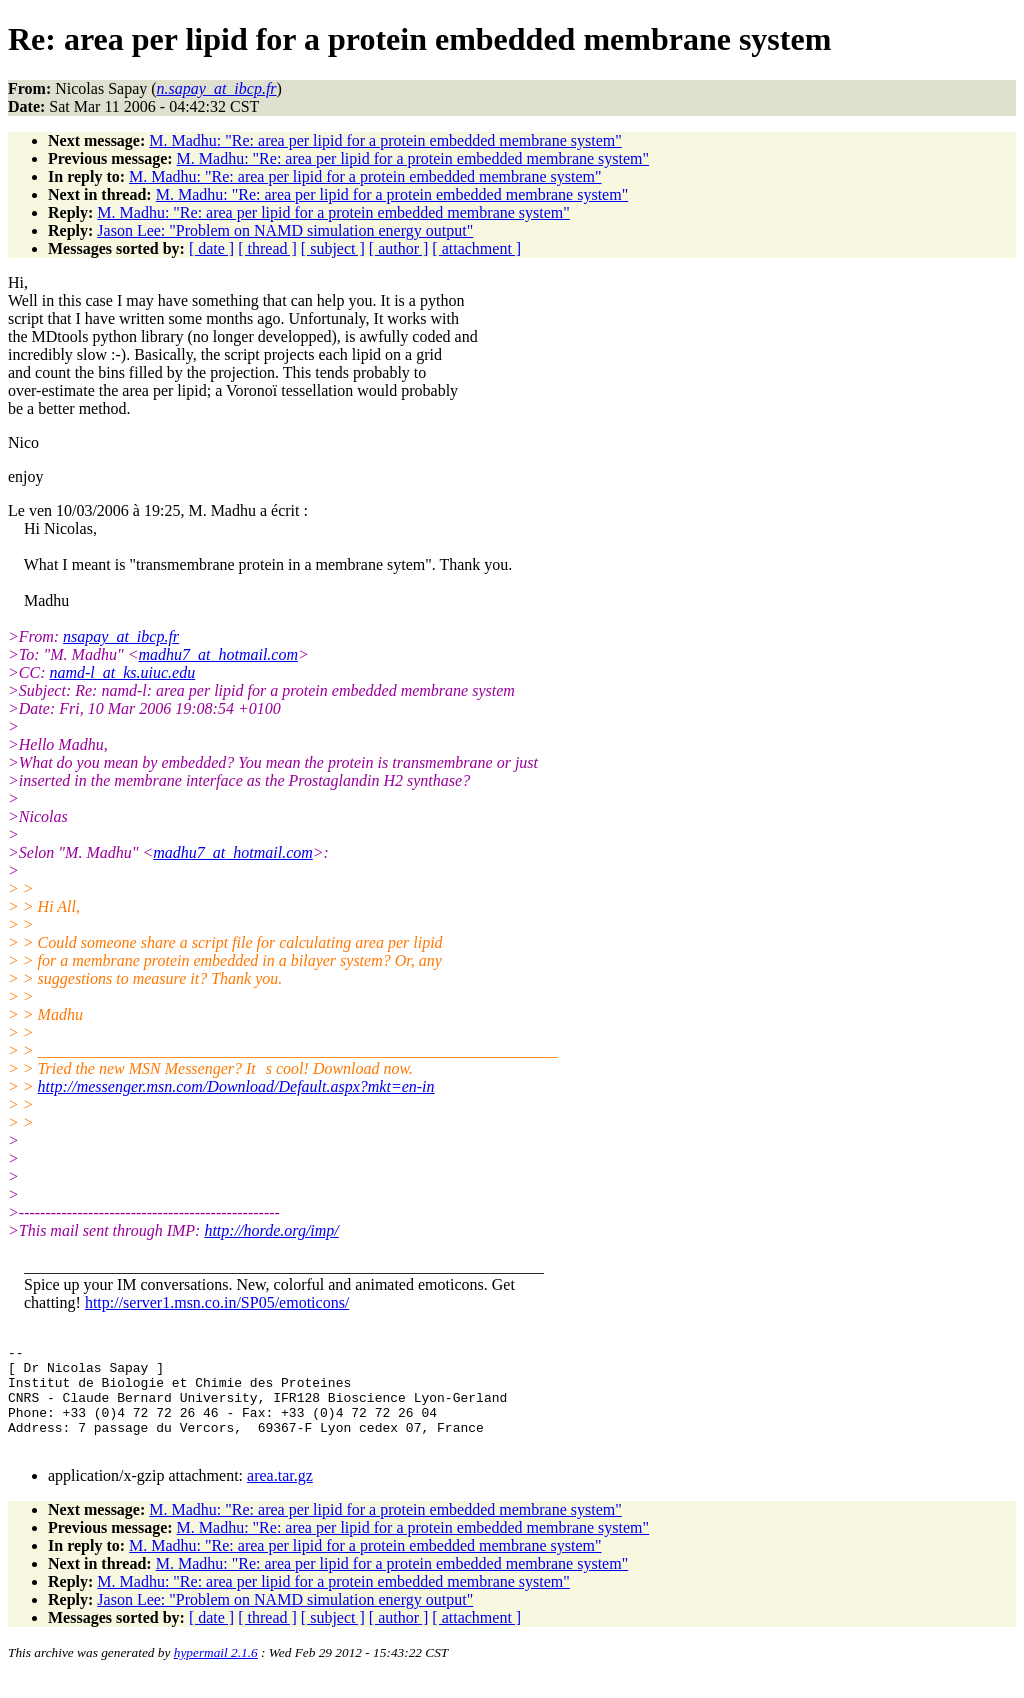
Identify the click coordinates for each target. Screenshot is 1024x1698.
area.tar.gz (280, 1496)
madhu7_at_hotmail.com (218, 654)
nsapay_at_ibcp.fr (121, 636)
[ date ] (211, 248)
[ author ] (399, 248)
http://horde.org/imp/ (271, 1230)
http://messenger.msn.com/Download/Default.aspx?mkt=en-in (236, 1086)
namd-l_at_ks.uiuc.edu (122, 672)
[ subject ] (333, 248)
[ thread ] (267, 248)
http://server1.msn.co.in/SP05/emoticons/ (217, 1302)
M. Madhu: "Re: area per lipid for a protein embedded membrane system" (385, 140)
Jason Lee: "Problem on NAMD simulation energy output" (285, 230)
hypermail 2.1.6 (216, 1673)
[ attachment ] (476, 248)
